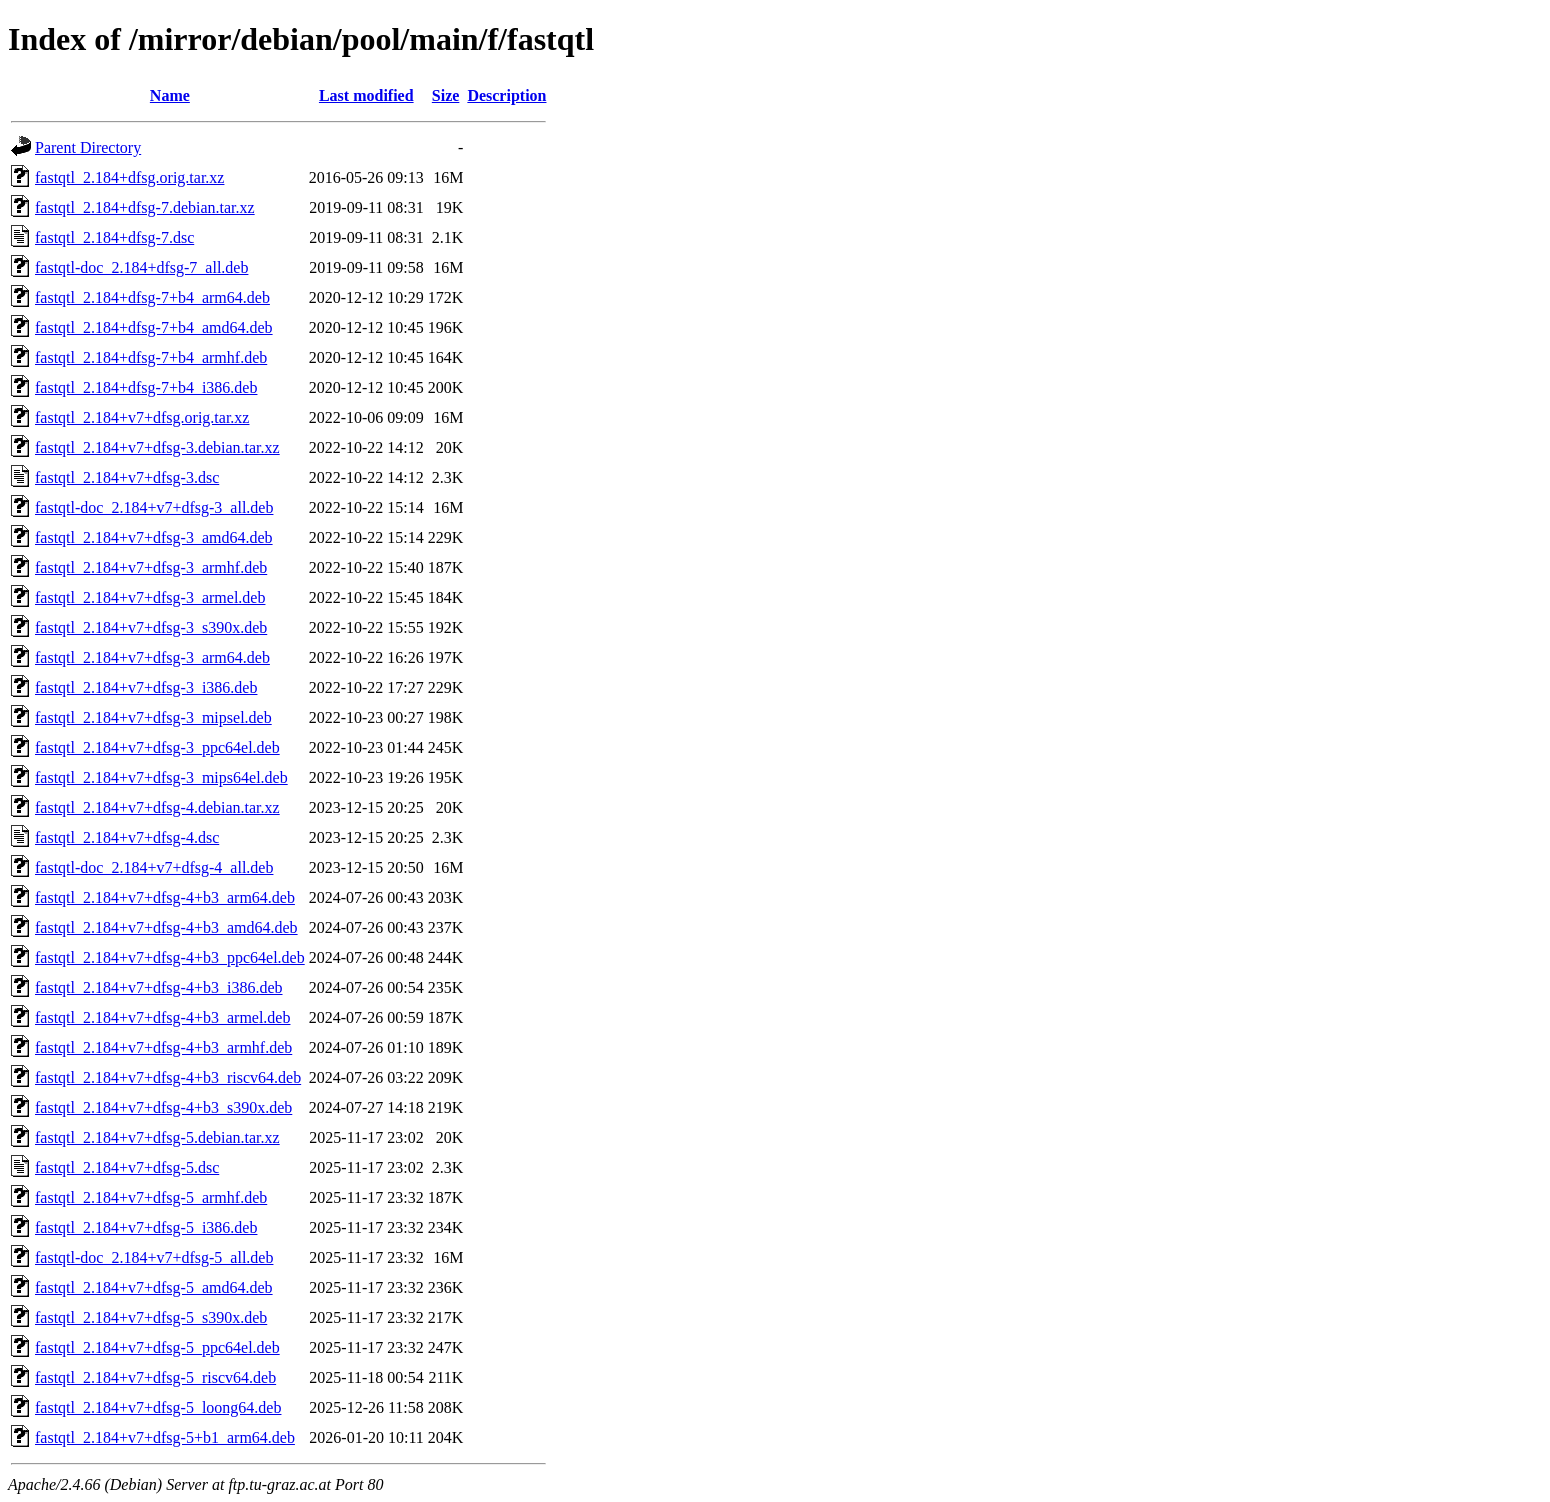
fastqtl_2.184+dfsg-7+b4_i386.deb (146, 387)
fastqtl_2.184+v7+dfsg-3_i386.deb (146, 687)
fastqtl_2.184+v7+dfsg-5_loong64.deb (158, 1407)
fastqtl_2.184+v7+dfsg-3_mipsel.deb (153, 717)
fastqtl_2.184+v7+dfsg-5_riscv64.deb (155, 1377)
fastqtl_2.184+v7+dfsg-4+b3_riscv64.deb (168, 1077)
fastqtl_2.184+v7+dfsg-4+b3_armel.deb (162, 1017)
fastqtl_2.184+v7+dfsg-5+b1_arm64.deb (165, 1437)
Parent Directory (88, 147)
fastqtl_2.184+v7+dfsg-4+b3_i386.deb (159, 987)
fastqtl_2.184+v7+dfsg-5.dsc (127, 1167)
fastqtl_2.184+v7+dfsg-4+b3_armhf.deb (163, 1047)
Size (446, 95)
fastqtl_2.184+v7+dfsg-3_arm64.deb (152, 657)
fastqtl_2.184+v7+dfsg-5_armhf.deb (151, 1197)
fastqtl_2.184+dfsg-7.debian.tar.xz (145, 207)
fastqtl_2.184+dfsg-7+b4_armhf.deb (151, 357)
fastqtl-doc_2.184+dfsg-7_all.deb (141, 267)
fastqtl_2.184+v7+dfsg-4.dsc (127, 837)
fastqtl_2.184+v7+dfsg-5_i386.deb (146, 1227)
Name (170, 95)
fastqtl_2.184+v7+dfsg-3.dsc (127, 477)
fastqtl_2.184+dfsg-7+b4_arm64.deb (152, 297)
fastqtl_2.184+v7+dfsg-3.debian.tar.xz (157, 447)
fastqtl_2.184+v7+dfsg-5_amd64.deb (154, 1287)
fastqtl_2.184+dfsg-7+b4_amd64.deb (154, 327)
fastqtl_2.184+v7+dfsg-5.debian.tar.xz (157, 1137)
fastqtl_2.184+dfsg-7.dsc (114, 237)
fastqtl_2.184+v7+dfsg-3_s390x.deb (151, 627)
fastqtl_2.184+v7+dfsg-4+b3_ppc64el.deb (170, 957)
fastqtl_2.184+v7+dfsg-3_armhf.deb (151, 567)
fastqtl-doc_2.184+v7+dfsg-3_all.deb (154, 507)
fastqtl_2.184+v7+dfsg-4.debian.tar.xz (157, 807)
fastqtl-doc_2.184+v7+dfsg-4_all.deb (154, 867)
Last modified (366, 95)
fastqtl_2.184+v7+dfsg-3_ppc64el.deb (157, 747)
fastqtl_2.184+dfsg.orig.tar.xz (129, 177)
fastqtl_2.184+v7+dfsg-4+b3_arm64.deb (165, 897)
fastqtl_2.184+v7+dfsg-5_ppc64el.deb (157, 1347)
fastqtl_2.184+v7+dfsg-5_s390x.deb (151, 1317)
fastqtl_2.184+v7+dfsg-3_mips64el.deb (161, 777)
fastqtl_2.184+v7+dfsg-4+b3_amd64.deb (166, 927)
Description (506, 95)
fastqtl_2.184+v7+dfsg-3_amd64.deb (154, 537)
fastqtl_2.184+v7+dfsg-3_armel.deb (150, 597)
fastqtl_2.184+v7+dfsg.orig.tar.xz (142, 417)
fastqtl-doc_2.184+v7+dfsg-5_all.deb (154, 1257)
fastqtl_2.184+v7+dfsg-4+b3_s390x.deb (163, 1107)
